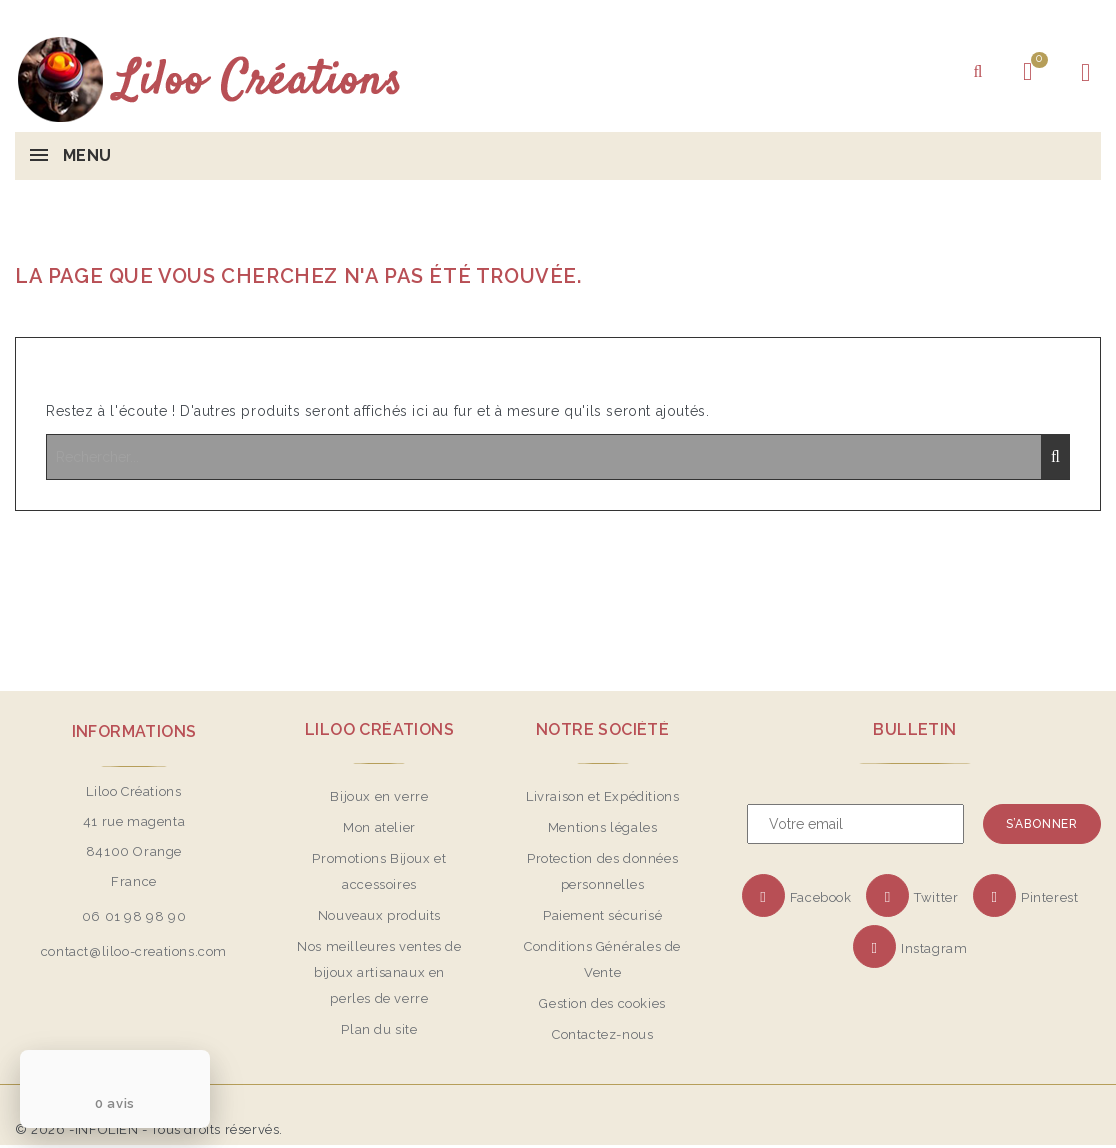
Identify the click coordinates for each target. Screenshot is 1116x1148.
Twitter (936, 897)
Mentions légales (603, 827)
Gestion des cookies (602, 1003)
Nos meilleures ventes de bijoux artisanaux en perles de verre (379, 972)
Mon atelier (379, 827)
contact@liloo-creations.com (134, 951)
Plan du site (379, 1029)
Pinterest (1049, 897)
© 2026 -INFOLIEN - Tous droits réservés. (149, 1129)
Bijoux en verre (379, 796)
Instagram (934, 948)
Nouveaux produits (379, 915)
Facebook (821, 897)
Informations (134, 731)
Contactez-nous (602, 1034)
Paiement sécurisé (602, 915)
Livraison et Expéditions (602, 796)
